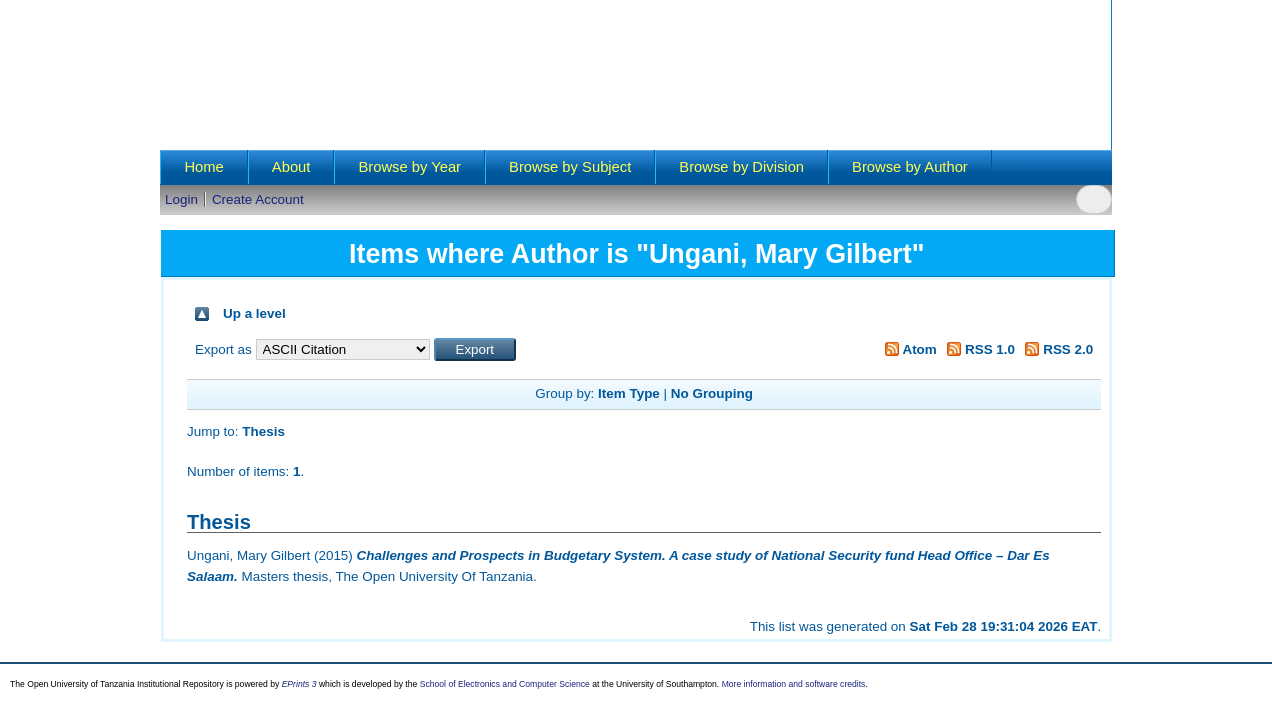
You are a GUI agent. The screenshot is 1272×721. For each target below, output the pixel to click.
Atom (907, 349)
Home (203, 167)
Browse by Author (910, 167)
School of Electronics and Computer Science (505, 684)
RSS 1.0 (978, 349)
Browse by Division (741, 167)
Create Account (258, 199)
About (291, 167)
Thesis (263, 431)
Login (181, 199)
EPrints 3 (299, 684)
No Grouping (712, 393)
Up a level (254, 313)
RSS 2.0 (1056, 349)
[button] (475, 349)
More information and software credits (794, 684)
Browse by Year (409, 167)
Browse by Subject (570, 167)
